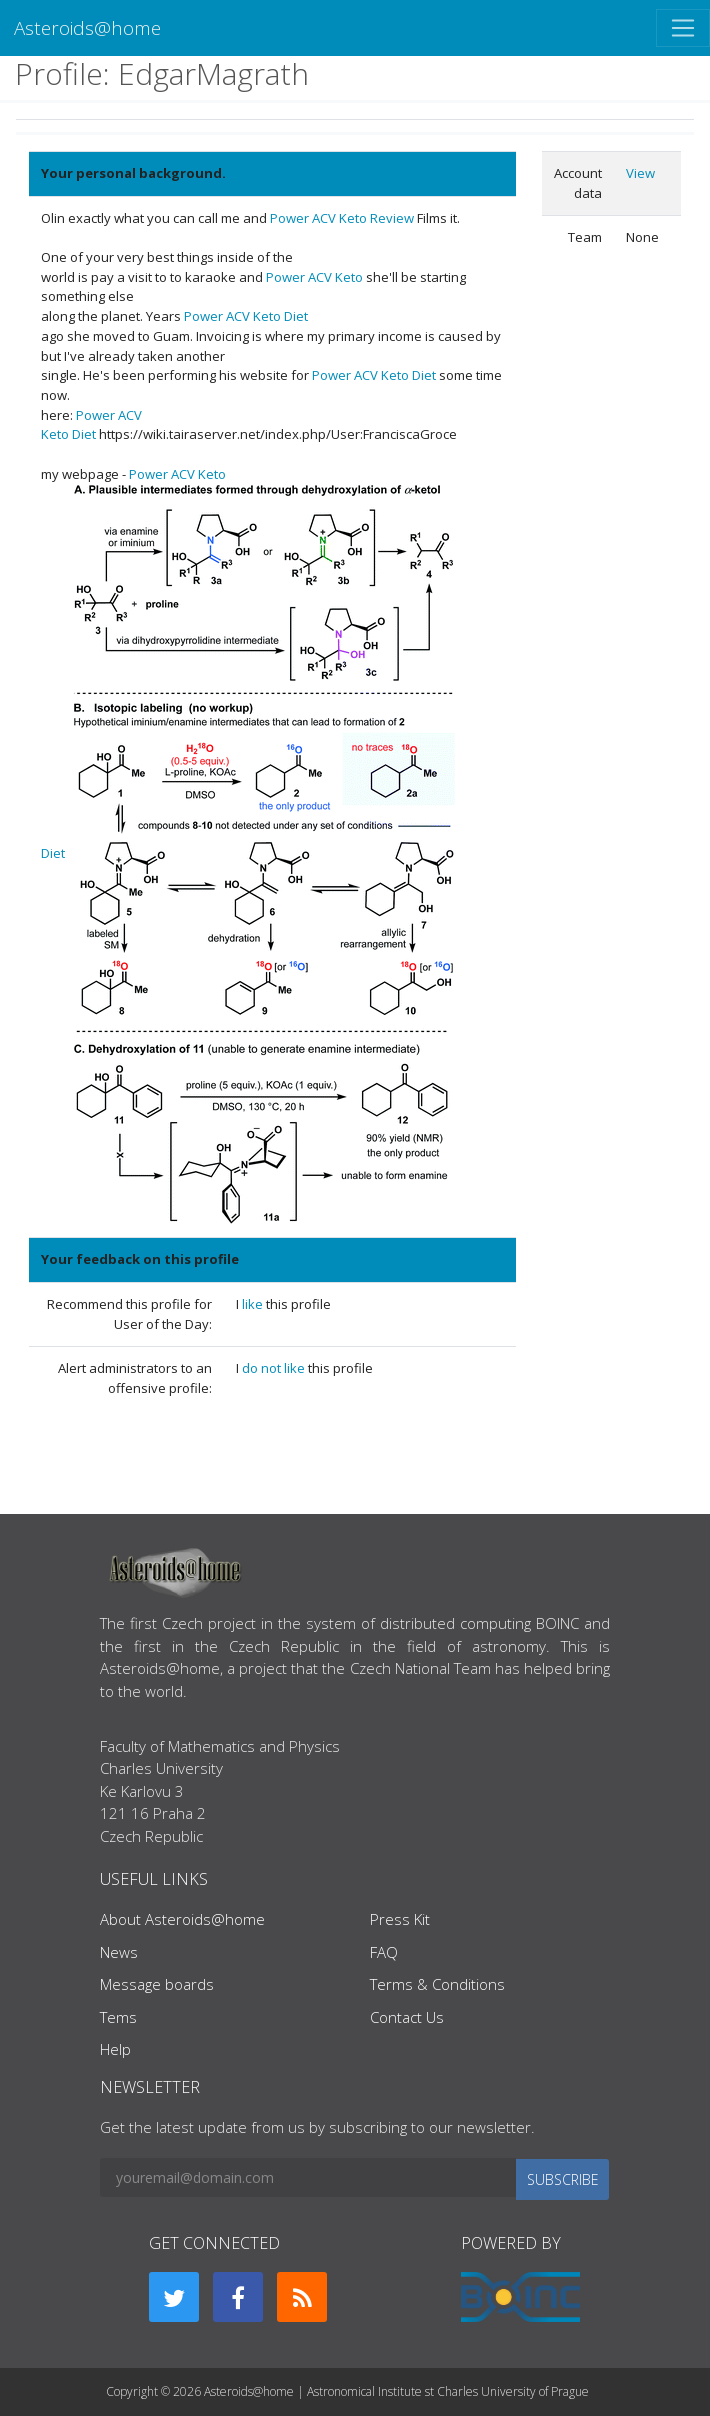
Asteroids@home (87, 27)
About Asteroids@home (182, 1919)
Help (115, 2049)
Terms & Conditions (437, 1984)
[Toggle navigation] (683, 28)
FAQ (384, 1952)
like (254, 1304)
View (640, 173)
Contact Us (407, 2017)
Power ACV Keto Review (342, 218)
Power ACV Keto (314, 277)
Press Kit (400, 1919)
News (119, 1952)
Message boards (157, 1984)
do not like (275, 1368)
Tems (118, 2017)
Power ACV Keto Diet (246, 316)
